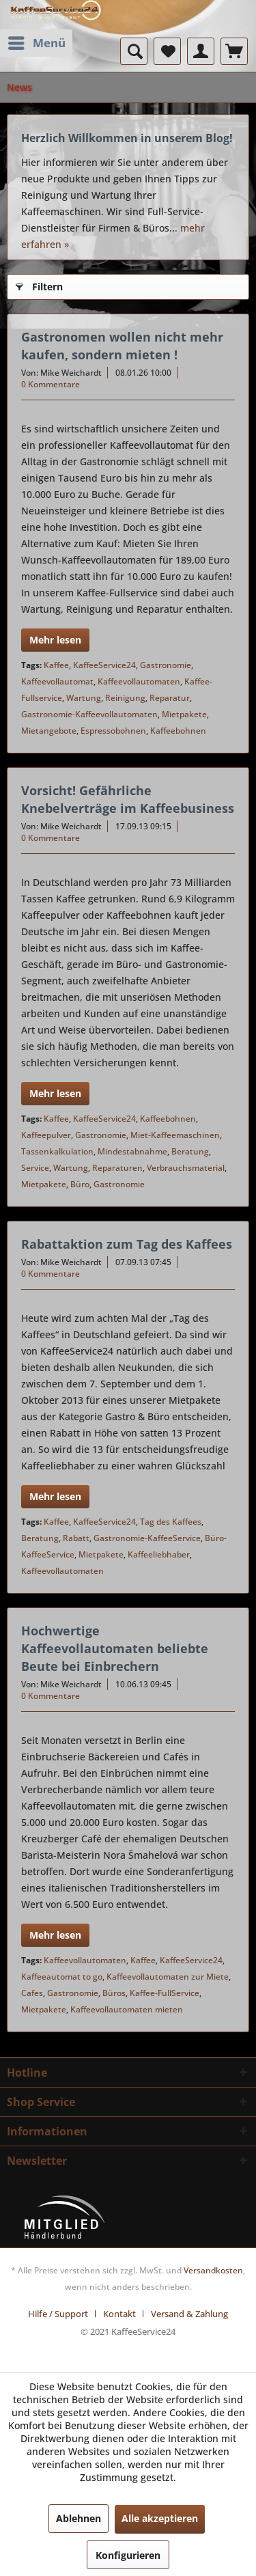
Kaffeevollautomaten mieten (126, 2009)
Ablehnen (78, 2518)
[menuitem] (36, 43)
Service (35, 1168)
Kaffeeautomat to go (61, 1976)
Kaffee (56, 665)
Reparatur (170, 698)
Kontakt (119, 2314)
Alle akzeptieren (160, 2518)
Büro (79, 1184)
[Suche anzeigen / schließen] (133, 51)
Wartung (83, 698)
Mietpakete (184, 714)
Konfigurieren (128, 2555)
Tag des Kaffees (170, 1521)
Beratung (190, 1151)
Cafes (32, 1993)
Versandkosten (213, 2270)
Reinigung (125, 698)
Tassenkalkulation (57, 1151)
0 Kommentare (50, 384)
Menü (37, 41)
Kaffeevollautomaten (139, 681)
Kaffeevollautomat (57, 681)
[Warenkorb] (234, 51)
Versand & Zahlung (189, 2314)
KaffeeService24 (104, 665)
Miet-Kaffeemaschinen (175, 1135)
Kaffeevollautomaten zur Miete (167, 1976)
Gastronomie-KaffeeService (147, 1538)
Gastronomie (165, 665)
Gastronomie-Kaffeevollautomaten (89, 714)
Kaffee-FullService (164, 1993)
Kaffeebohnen (178, 730)
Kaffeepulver (46, 1135)
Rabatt (76, 1538)
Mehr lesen (55, 639)
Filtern (39, 284)
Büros (114, 1993)
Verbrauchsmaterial (186, 1168)
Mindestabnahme (132, 1151)
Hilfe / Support (58, 2314)
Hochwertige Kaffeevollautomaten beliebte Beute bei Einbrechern (114, 1648)
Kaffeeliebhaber (159, 1554)
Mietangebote (48, 730)
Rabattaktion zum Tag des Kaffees (126, 1244)
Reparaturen (117, 1168)
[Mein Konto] (200, 51)
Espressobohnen (113, 730)
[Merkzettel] (167, 51)
